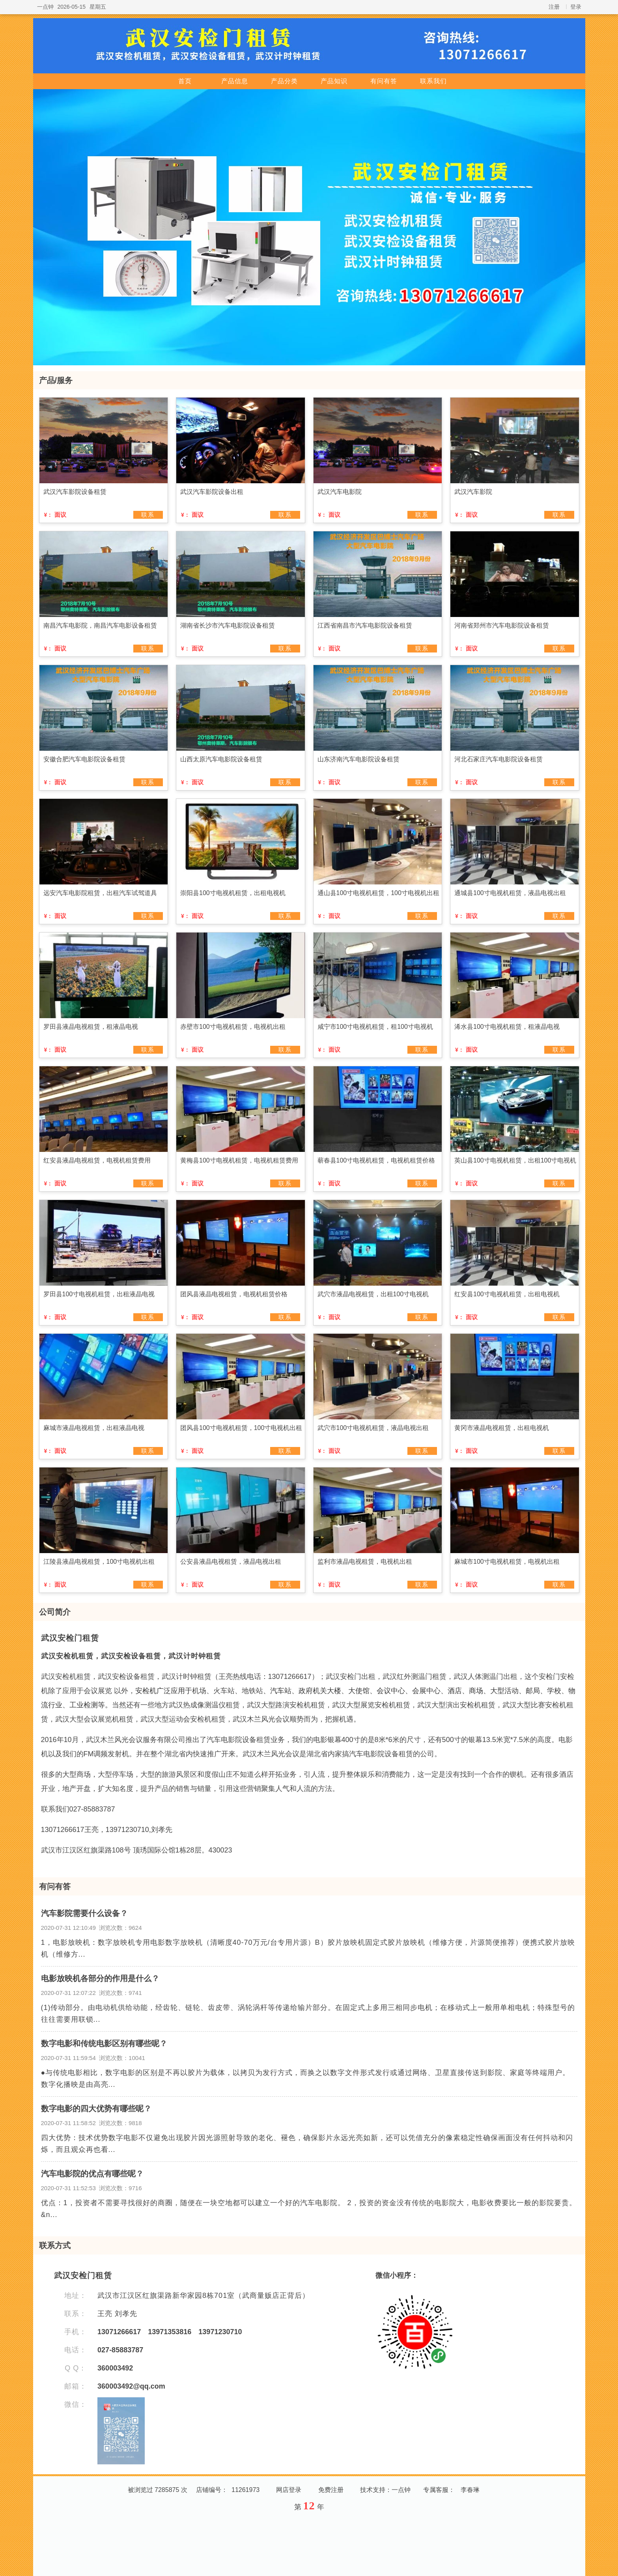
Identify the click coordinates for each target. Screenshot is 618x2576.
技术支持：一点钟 (385, 2489)
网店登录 (288, 2489)
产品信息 (234, 81)
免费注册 (331, 2489)
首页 (185, 81)
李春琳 (470, 2489)
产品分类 (284, 81)
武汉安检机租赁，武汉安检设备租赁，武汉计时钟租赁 (131, 1656)
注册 (554, 7)
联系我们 (433, 81)
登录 (575, 7)
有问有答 (383, 81)
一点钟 (45, 7)
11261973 (246, 2489)
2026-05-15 (72, 7)
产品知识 (334, 81)
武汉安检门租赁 (70, 1638)
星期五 (98, 7)
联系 (148, 514)
